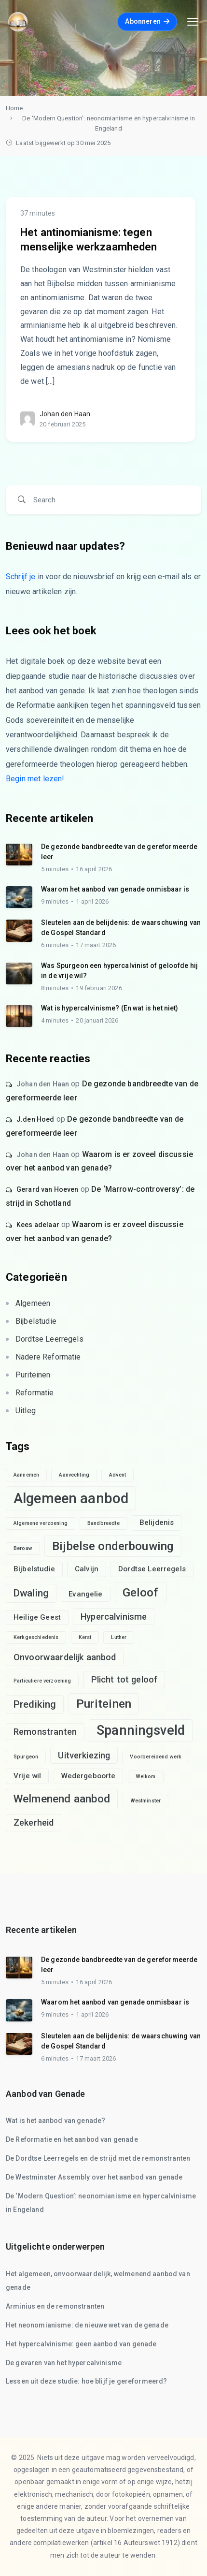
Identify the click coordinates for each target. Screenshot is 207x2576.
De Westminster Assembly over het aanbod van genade (94, 2177)
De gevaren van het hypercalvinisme (64, 2363)
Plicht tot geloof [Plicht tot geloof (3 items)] (124, 1679)
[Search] (110, 499)
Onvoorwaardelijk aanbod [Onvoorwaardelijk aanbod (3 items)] (65, 1657)
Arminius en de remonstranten (55, 2306)
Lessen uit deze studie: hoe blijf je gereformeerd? (86, 2381)
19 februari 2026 (99, 988)
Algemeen (32, 1303)
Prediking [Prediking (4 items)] (35, 1704)
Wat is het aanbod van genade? (55, 2120)
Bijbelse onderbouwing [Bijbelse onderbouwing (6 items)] (113, 1546)
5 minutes (55, 869)
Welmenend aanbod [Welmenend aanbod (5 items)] (62, 1798)
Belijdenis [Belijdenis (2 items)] (156, 1522)
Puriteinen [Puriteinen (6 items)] (104, 1704)
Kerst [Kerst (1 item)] (85, 1637)
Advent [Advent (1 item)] (117, 1475)
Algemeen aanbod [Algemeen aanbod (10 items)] (71, 1498)
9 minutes (55, 901)
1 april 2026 (92, 901)
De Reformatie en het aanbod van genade (72, 2139)
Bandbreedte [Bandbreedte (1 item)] (103, 1523)
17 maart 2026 (96, 945)
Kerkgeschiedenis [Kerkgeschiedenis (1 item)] (36, 1637)
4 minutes (55, 1020)
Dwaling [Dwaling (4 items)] (31, 1593)
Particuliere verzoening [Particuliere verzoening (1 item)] (42, 1681)
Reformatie (34, 1392)
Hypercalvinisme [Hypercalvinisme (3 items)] (114, 1616)
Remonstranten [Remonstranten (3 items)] (45, 1732)
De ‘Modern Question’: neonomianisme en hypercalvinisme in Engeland (108, 123)
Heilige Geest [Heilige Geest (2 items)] (37, 1617)
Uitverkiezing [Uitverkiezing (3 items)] (84, 1755)
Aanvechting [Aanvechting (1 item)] (74, 1475)
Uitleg (25, 1410)
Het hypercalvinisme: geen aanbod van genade (81, 2344)
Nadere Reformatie (48, 1356)
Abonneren (147, 21)
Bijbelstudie (35, 1321)
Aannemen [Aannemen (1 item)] (26, 1475)
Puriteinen (33, 1374)
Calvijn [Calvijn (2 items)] (86, 1569)
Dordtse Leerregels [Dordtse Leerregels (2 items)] (152, 1569)
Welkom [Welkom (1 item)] (146, 1776)
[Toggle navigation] (193, 22)
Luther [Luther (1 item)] (118, 1637)
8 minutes (55, 988)
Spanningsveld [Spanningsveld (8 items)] (141, 1730)
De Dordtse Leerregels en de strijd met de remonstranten (98, 2158)
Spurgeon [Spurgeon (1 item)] (26, 1757)
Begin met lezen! (35, 778)
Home (14, 108)
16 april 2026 (94, 869)
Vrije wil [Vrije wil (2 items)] (27, 1775)
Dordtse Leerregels (49, 1339)
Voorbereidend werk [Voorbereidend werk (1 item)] (155, 1757)
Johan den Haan (65, 414)
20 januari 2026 (97, 1020)
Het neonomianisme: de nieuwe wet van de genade (87, 2325)
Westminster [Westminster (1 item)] (145, 1801)
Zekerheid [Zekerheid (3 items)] (34, 1822)
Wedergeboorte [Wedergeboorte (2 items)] (88, 1775)
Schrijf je (21, 576)
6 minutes (55, 945)
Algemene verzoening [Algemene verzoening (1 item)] (41, 1523)
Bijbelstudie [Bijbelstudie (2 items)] (34, 1569)
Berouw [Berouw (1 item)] (23, 1548)
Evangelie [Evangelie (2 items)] (85, 1594)
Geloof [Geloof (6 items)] (141, 1592)
